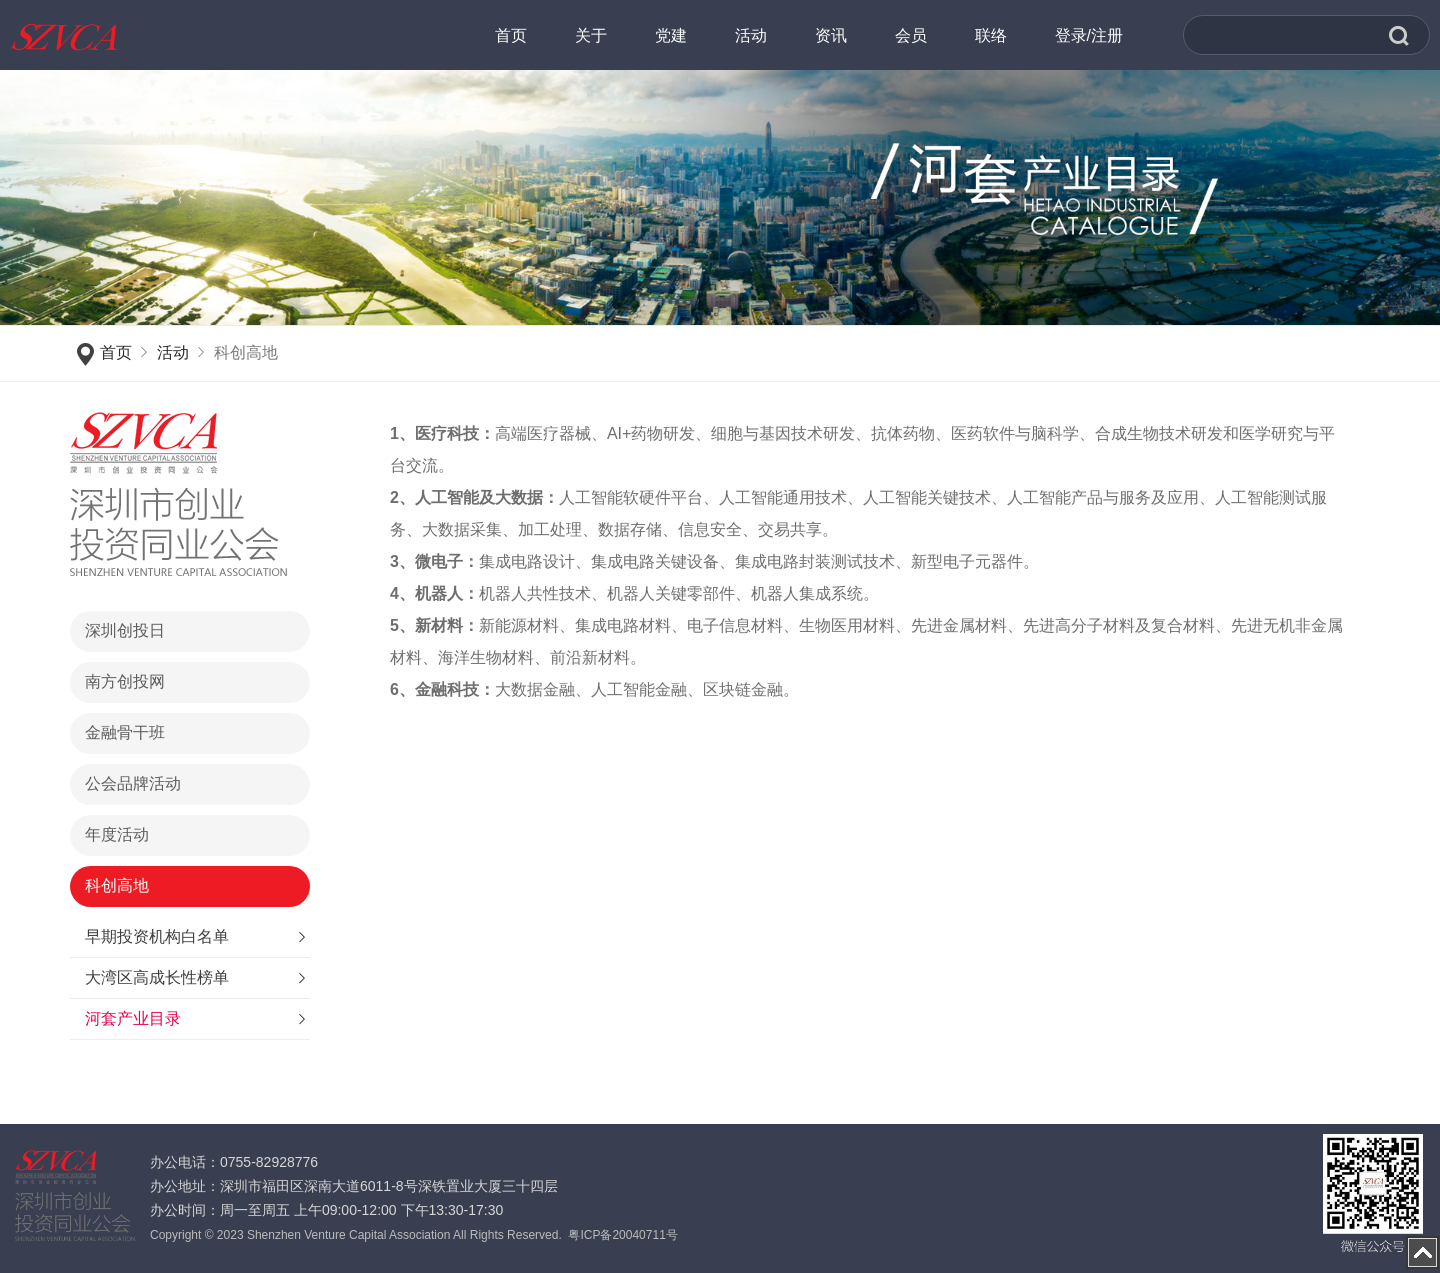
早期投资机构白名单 (157, 936)
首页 (116, 352)
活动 (173, 352)
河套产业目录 (133, 1018)
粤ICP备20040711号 (622, 1235)
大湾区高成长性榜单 (157, 977)
